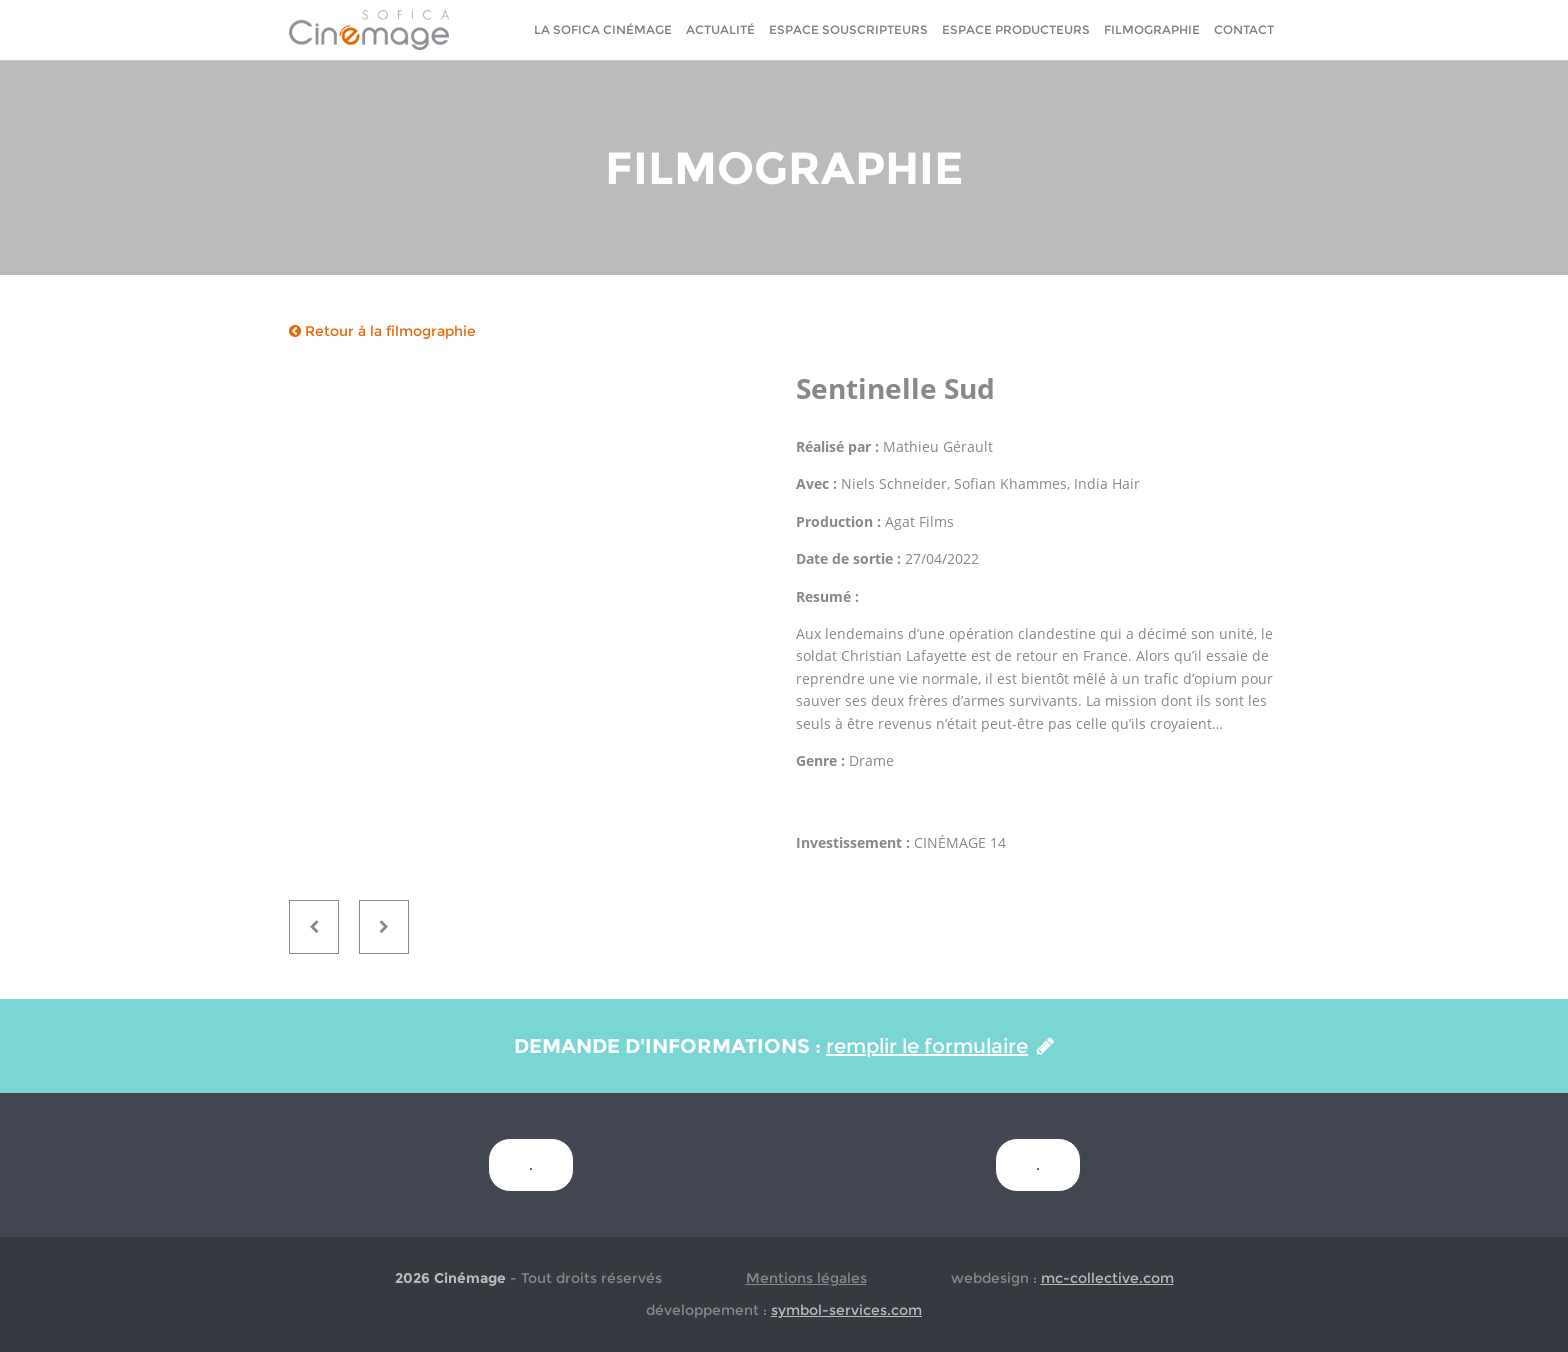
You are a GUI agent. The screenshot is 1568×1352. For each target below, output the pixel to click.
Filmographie (1152, 29)
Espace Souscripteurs (848, 29)
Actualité (720, 29)
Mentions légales (806, 1278)
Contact (1244, 29)
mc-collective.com (1107, 1278)
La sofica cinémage (603, 29)
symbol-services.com (846, 1310)
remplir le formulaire (940, 1046)
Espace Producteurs (1016, 29)
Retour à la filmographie (382, 331)
